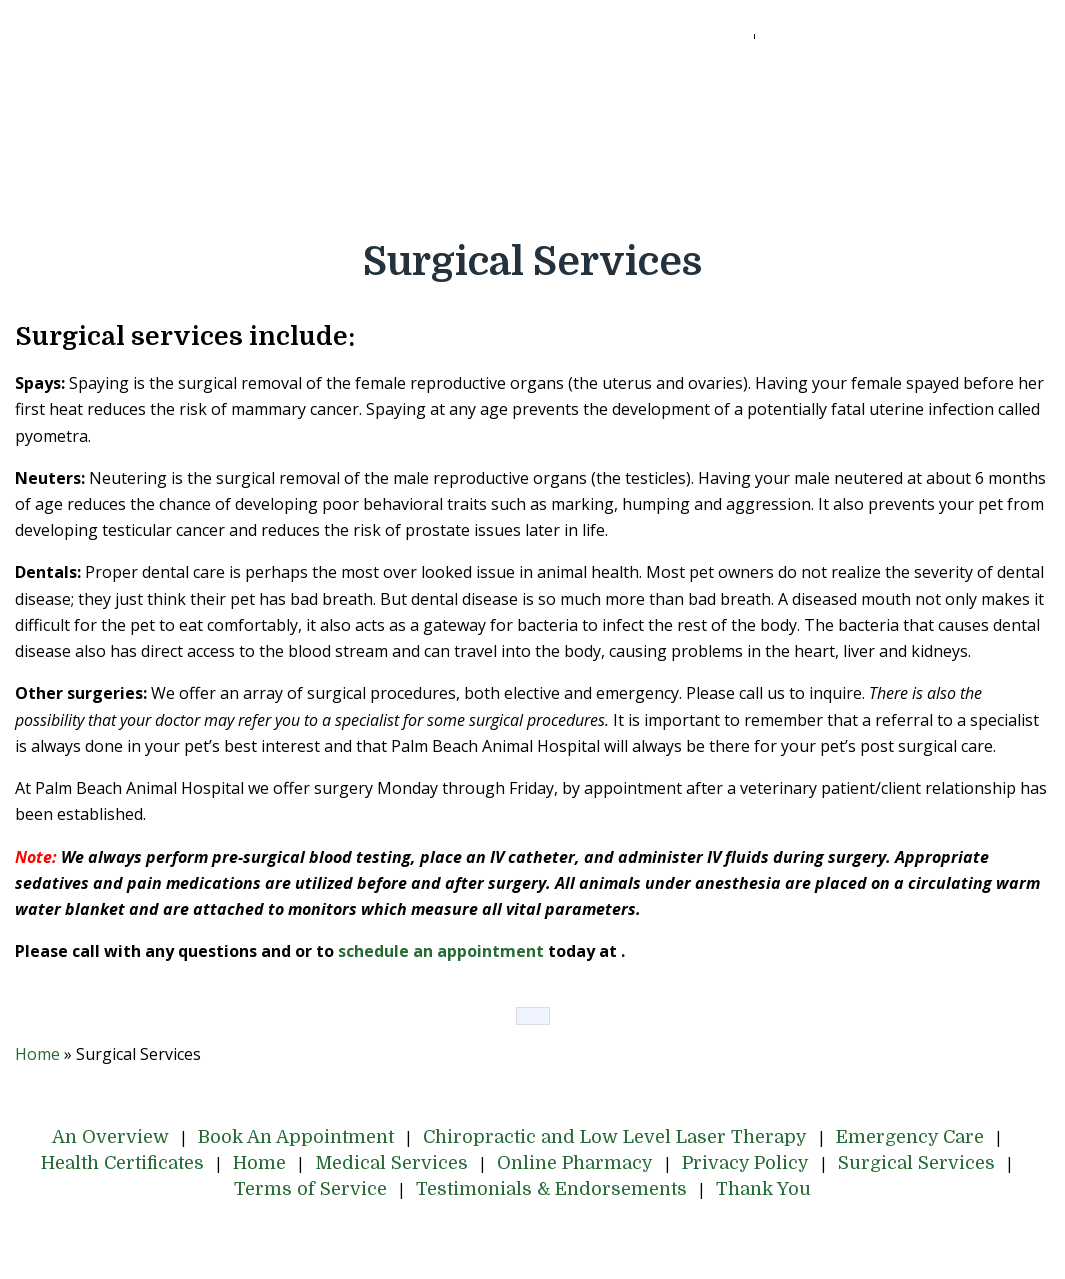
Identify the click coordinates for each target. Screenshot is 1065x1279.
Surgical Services (935, 139)
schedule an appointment (441, 951)
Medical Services (418, 139)
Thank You (763, 193)
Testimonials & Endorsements (555, 193)
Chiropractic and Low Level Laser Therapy (630, 85)
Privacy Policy (766, 139)
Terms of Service (324, 193)
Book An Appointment (326, 85)
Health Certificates (141, 139)
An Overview (144, 85)
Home (287, 139)
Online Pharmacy (596, 139)
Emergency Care (908, 85)
